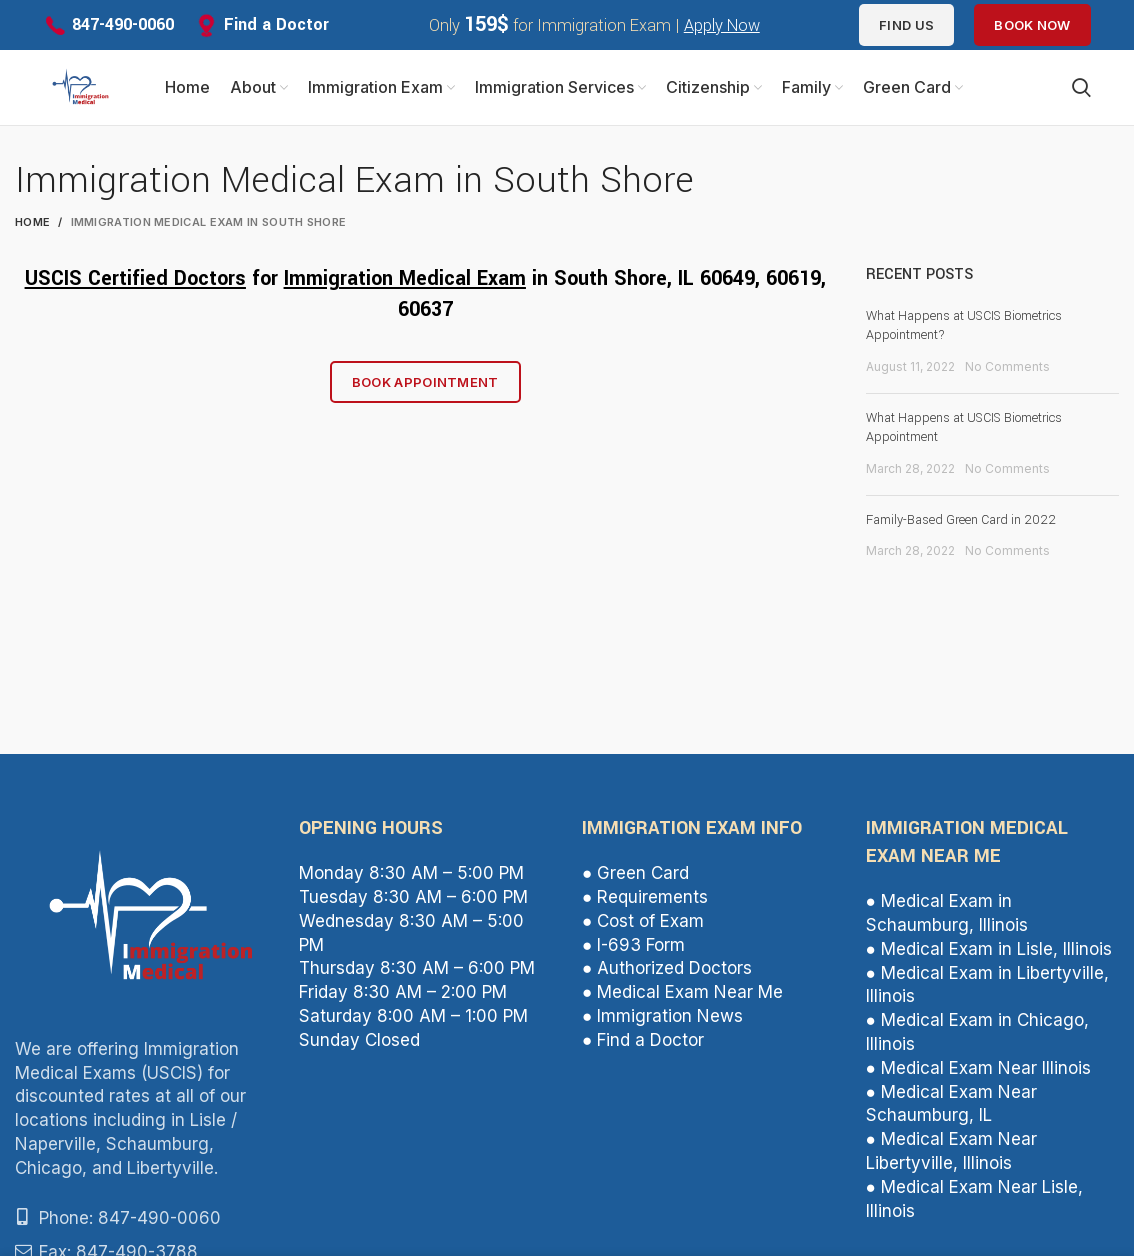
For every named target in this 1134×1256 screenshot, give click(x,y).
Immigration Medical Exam (405, 283)
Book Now (1032, 25)
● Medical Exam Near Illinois (978, 1073)
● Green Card (635, 878)
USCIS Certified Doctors (135, 283)
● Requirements (645, 902)
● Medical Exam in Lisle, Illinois (989, 954)
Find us (906, 25)
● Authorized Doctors (667, 973)
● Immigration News (662, 1021)
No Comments (1007, 371)
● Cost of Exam (643, 926)
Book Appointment (425, 387)
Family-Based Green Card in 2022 (961, 524)
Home (32, 227)
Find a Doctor (276, 24)
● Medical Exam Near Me (682, 997)
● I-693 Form (633, 949)
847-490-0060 (123, 24)
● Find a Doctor (643, 1045)
